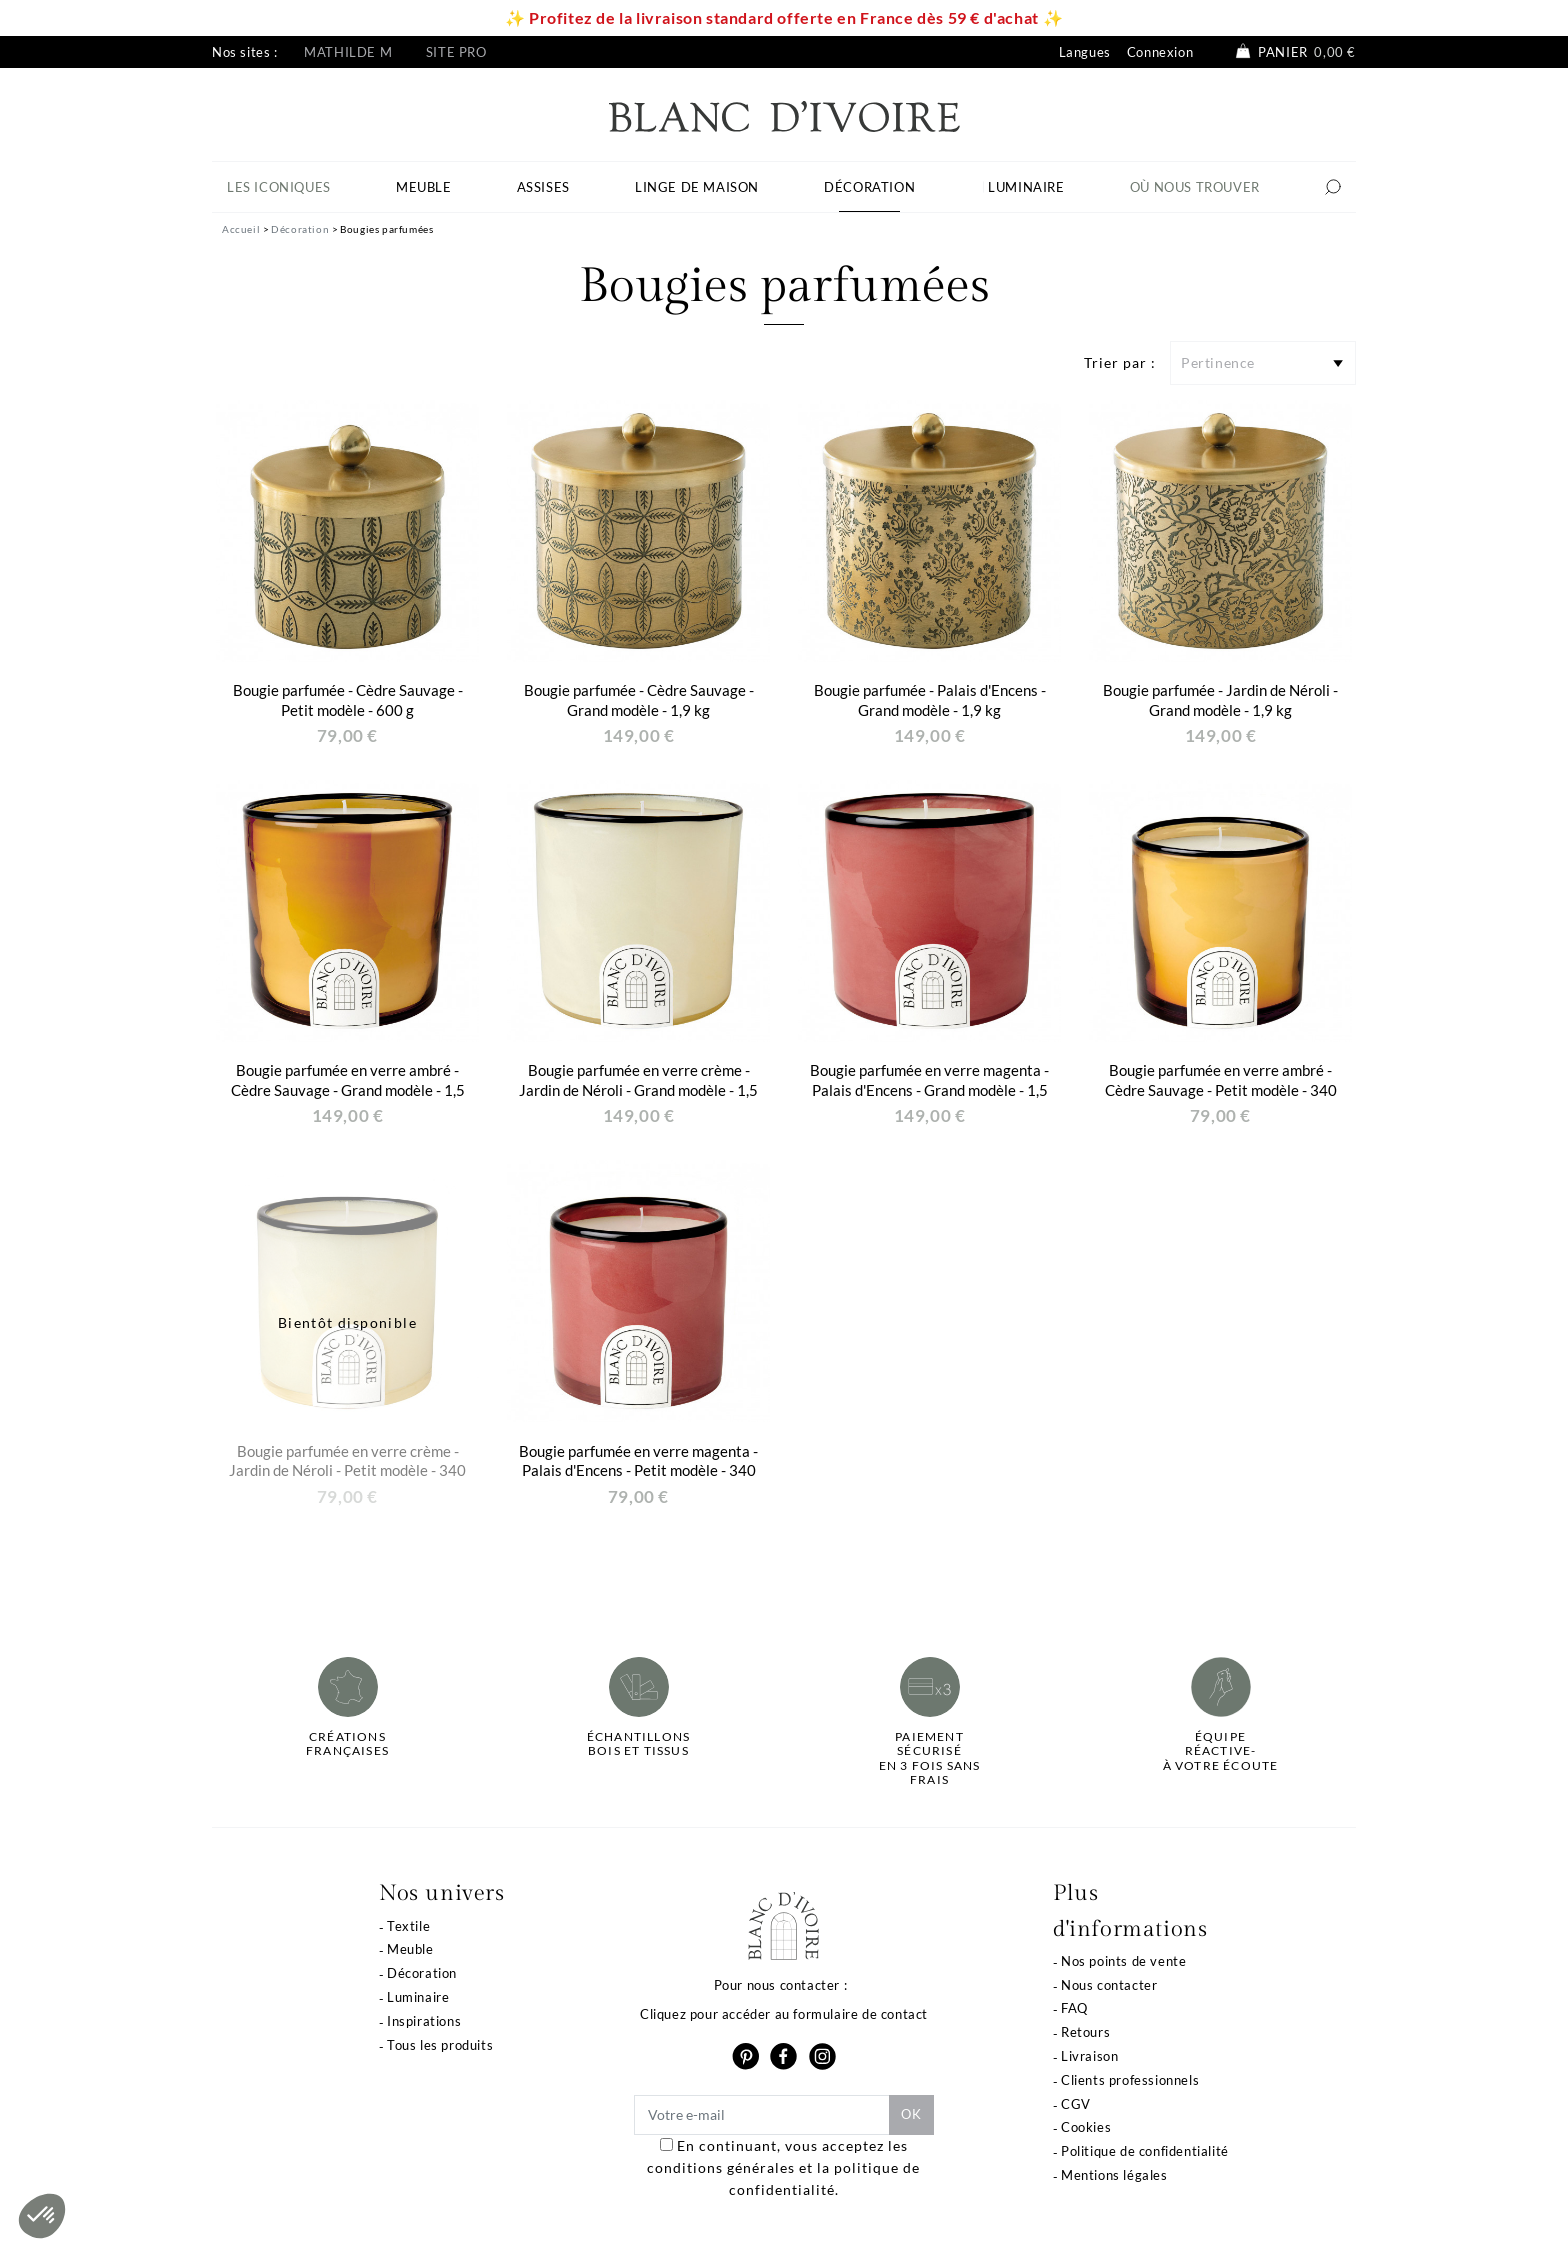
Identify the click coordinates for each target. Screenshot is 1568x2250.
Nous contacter (1109, 1985)
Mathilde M (348, 52)
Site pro (456, 52)
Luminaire (418, 1997)
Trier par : (1120, 362)
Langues (1085, 52)
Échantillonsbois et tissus (638, 1744)
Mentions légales (1114, 2175)
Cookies (1086, 2127)
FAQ (1074, 2008)
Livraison (1089, 2056)
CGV (1076, 2104)
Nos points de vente (1123, 1961)
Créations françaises (347, 1744)
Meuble (410, 1949)
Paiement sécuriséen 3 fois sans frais (930, 1758)
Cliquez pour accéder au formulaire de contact (784, 2014)
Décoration (422, 1973)
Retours (1085, 2032)
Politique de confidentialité (1145, 2151)
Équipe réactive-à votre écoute (1221, 1751)
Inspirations (424, 2021)
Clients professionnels (1130, 2080)
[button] (42, 2216)
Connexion (1160, 52)
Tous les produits (440, 2045)
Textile (408, 1926)
